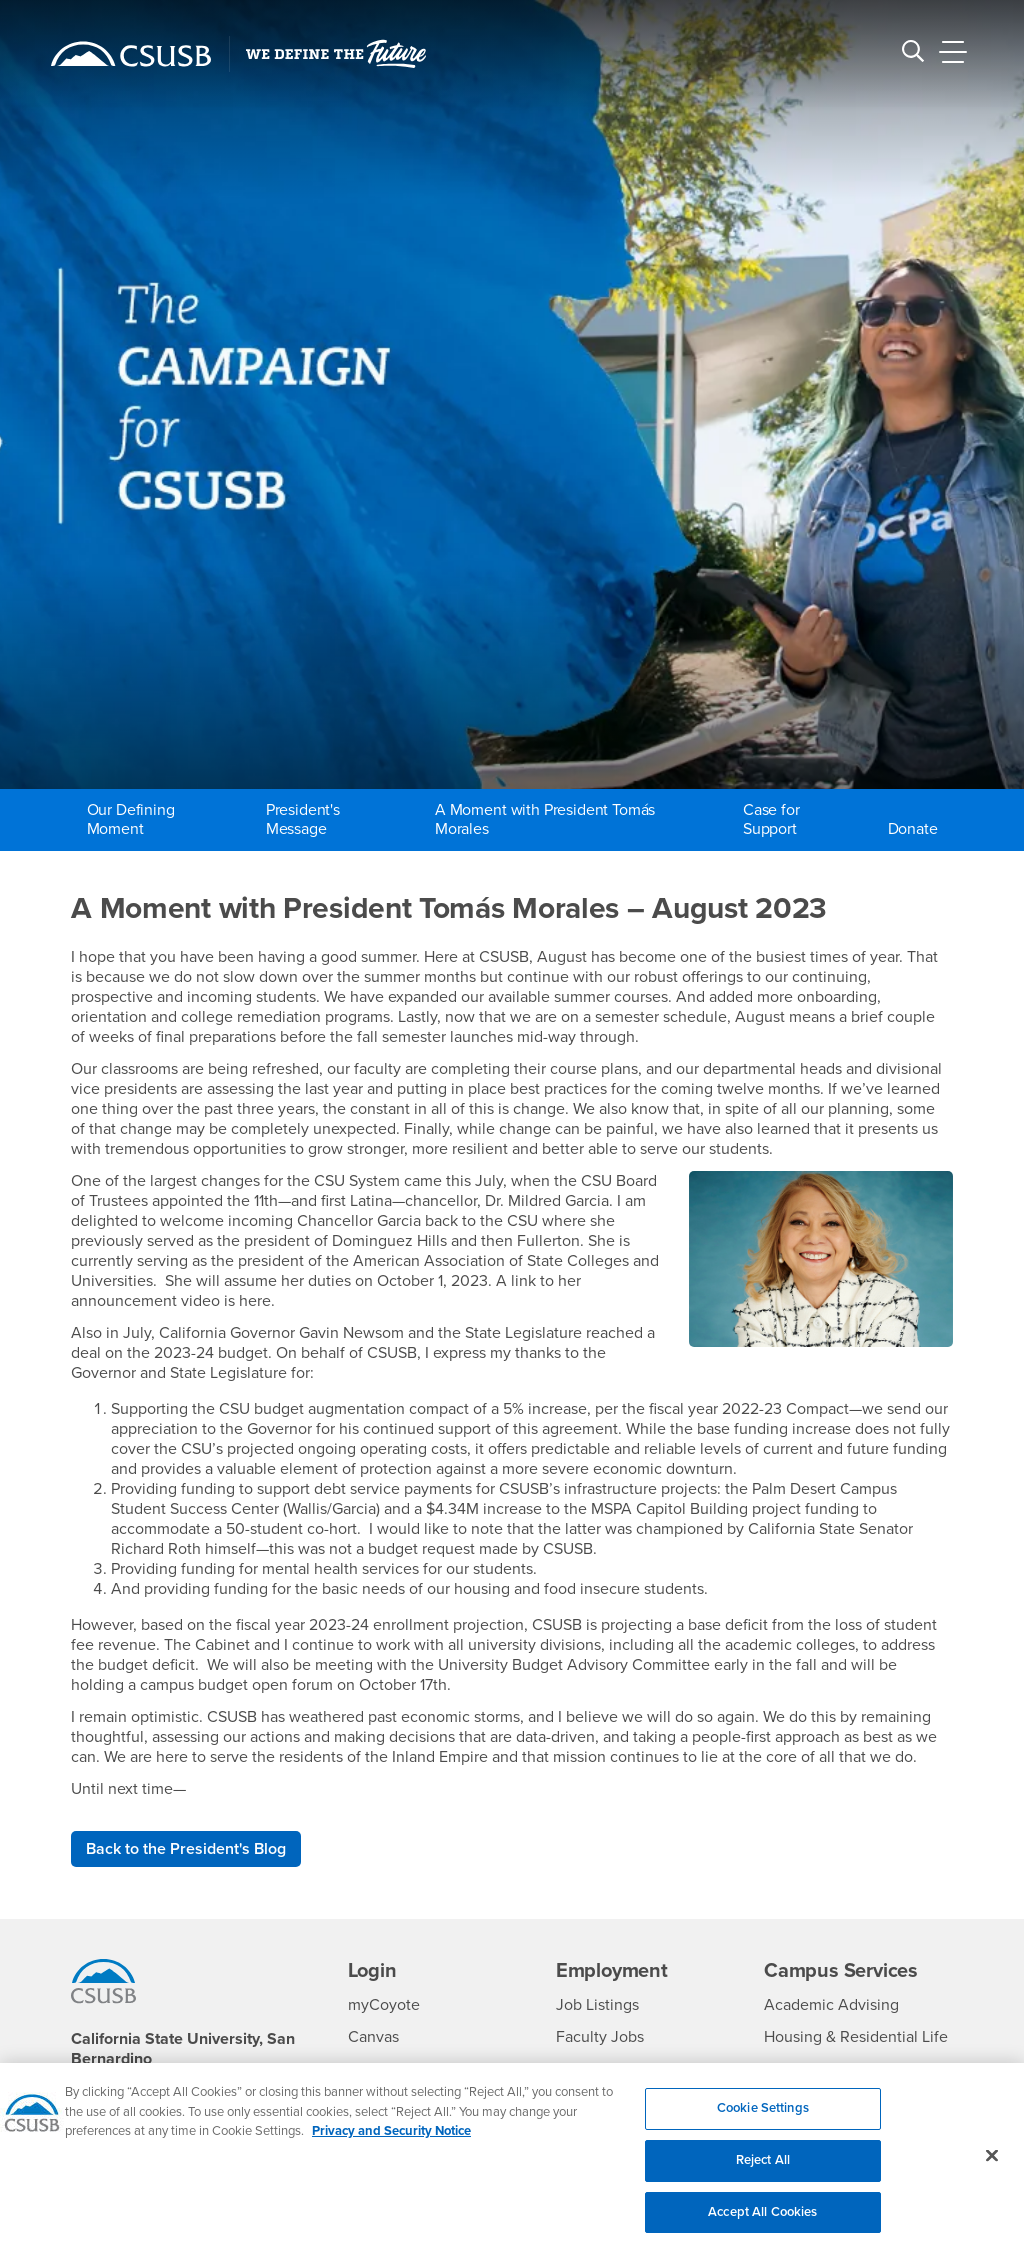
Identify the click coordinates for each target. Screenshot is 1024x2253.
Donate (913, 829)
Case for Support (771, 819)
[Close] (992, 2167)
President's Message (303, 819)
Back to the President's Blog (186, 1849)
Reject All (763, 2171)
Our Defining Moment (131, 819)
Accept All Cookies (762, 2223)
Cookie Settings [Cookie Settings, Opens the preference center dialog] (763, 2120)
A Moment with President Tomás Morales (545, 819)
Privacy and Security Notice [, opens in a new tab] (391, 2143)
